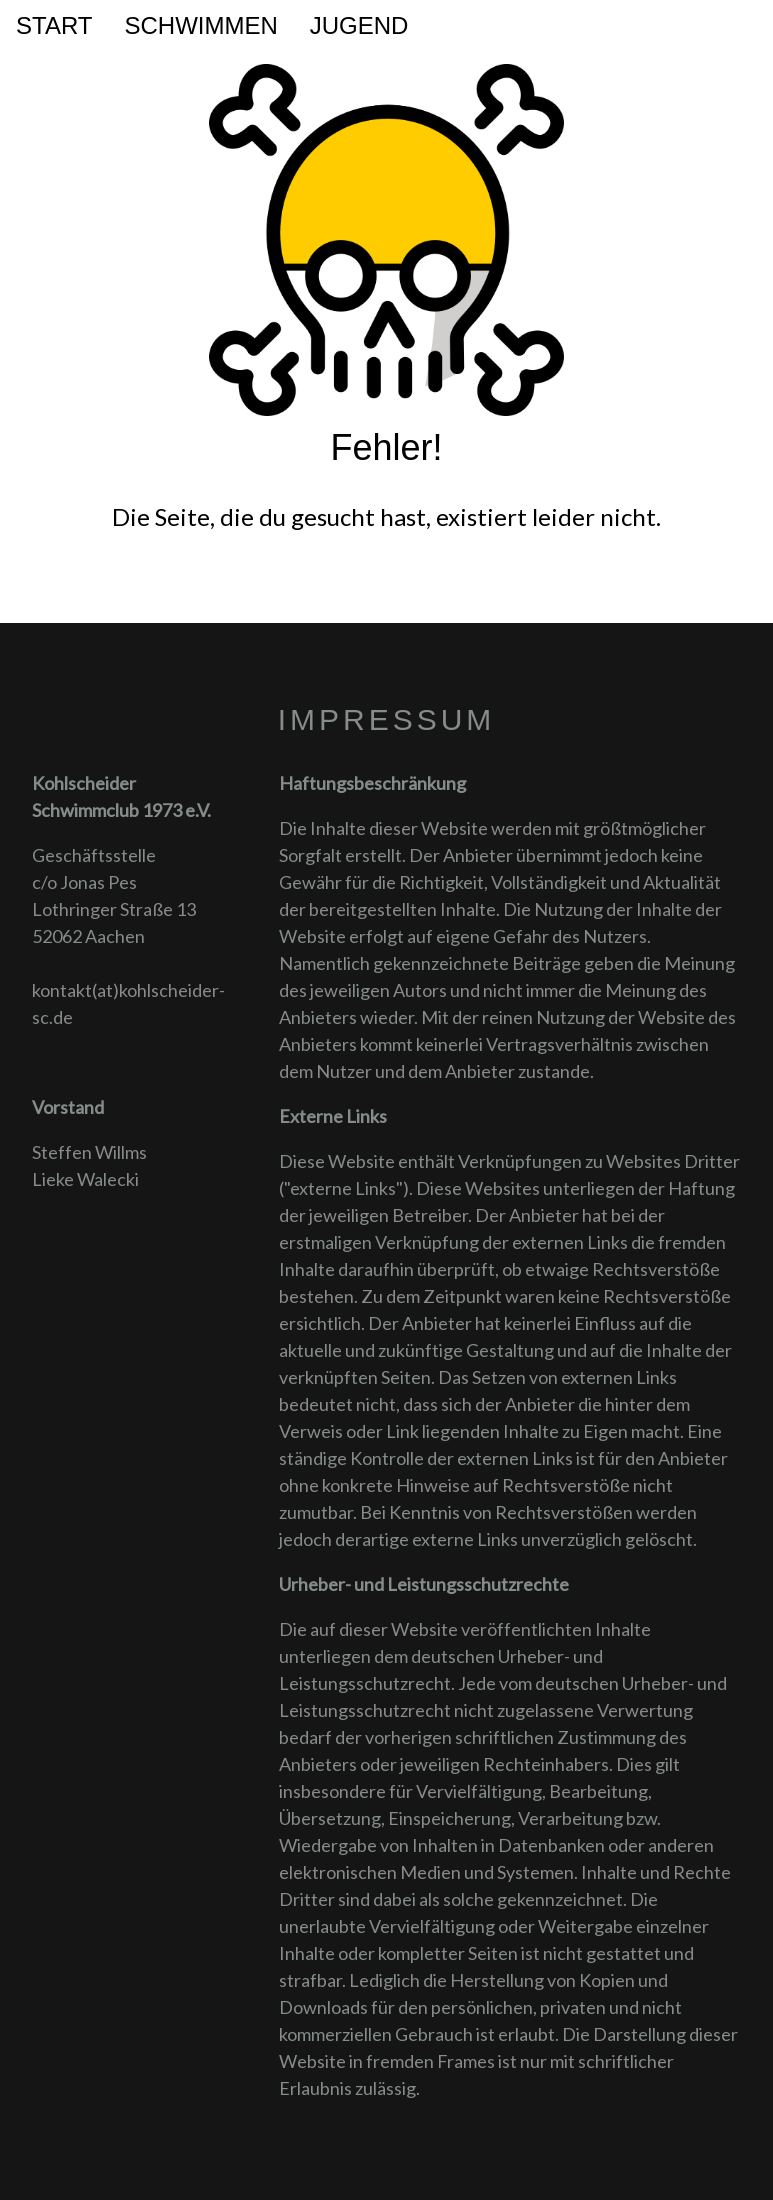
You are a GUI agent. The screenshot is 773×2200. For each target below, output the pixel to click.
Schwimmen (200, 25)
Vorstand (68, 1107)
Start (54, 25)
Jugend (359, 25)
